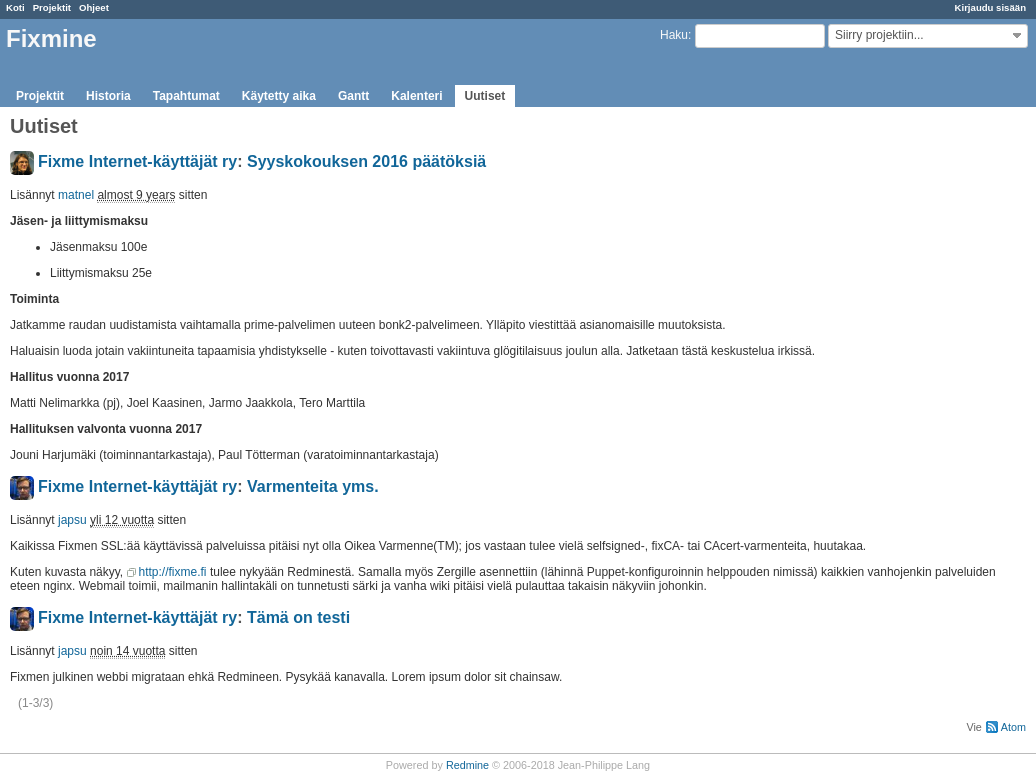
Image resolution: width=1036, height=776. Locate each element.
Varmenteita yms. (313, 486)
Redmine (467, 765)
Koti (15, 7)
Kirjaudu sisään (990, 7)
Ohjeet (94, 7)
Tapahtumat (186, 96)
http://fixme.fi (173, 572)
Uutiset (485, 96)
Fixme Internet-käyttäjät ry (137, 161)
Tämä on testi (298, 617)
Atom (1013, 727)
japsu (72, 520)
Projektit (52, 7)
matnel (76, 195)
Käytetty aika (279, 96)
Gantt (353, 96)
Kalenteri (416, 96)
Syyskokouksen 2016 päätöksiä (366, 161)
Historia (108, 96)
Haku (674, 35)
